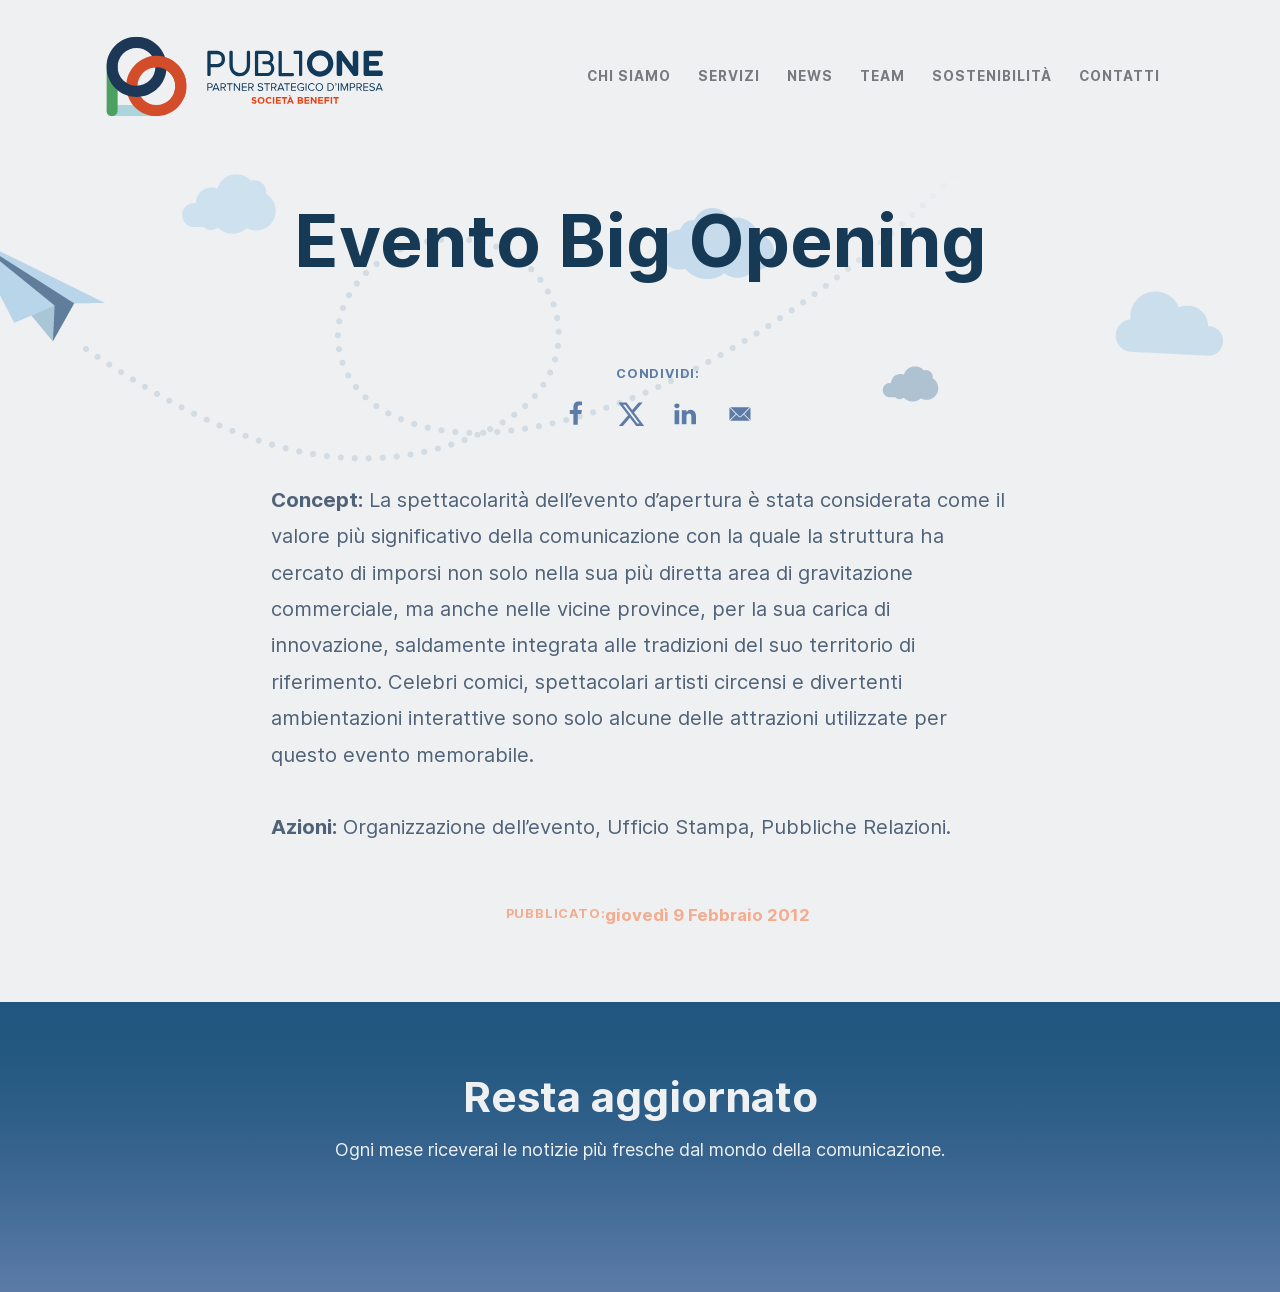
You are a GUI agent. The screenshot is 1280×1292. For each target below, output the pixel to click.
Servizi (729, 76)
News (810, 76)
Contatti (1119, 76)
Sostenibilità (992, 76)
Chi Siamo (629, 76)
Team (882, 76)
